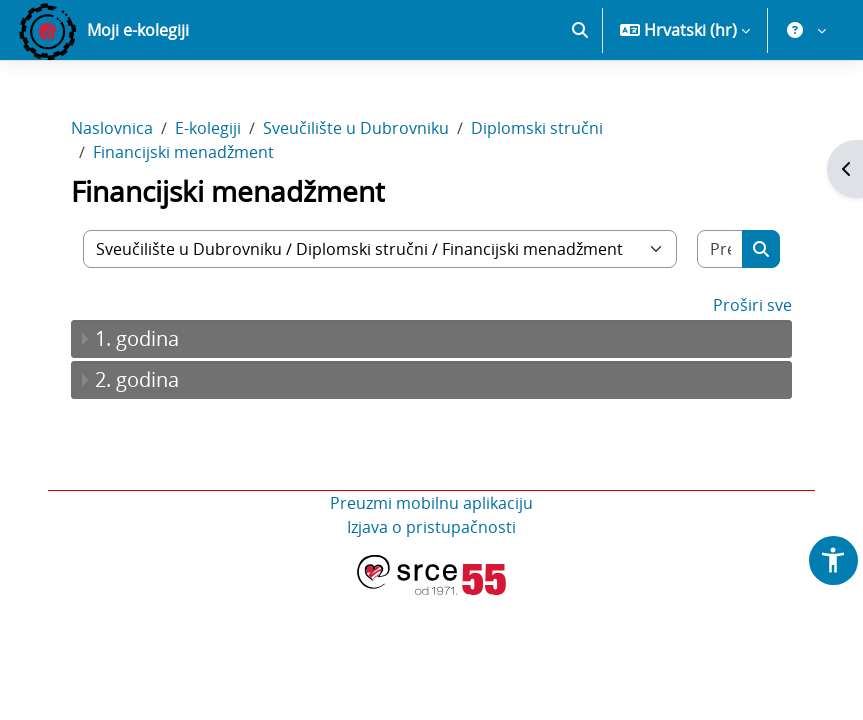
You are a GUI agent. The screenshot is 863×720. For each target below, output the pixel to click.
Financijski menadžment (183, 152)
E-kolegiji (208, 128)
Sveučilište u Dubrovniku (356, 128)
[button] (580, 30)
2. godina (137, 379)
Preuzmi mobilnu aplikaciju (431, 503)
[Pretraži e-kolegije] (720, 249)
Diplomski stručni (537, 128)
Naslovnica (112, 128)
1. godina (137, 338)
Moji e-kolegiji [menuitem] (138, 30)
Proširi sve (752, 305)
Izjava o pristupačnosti (431, 527)
